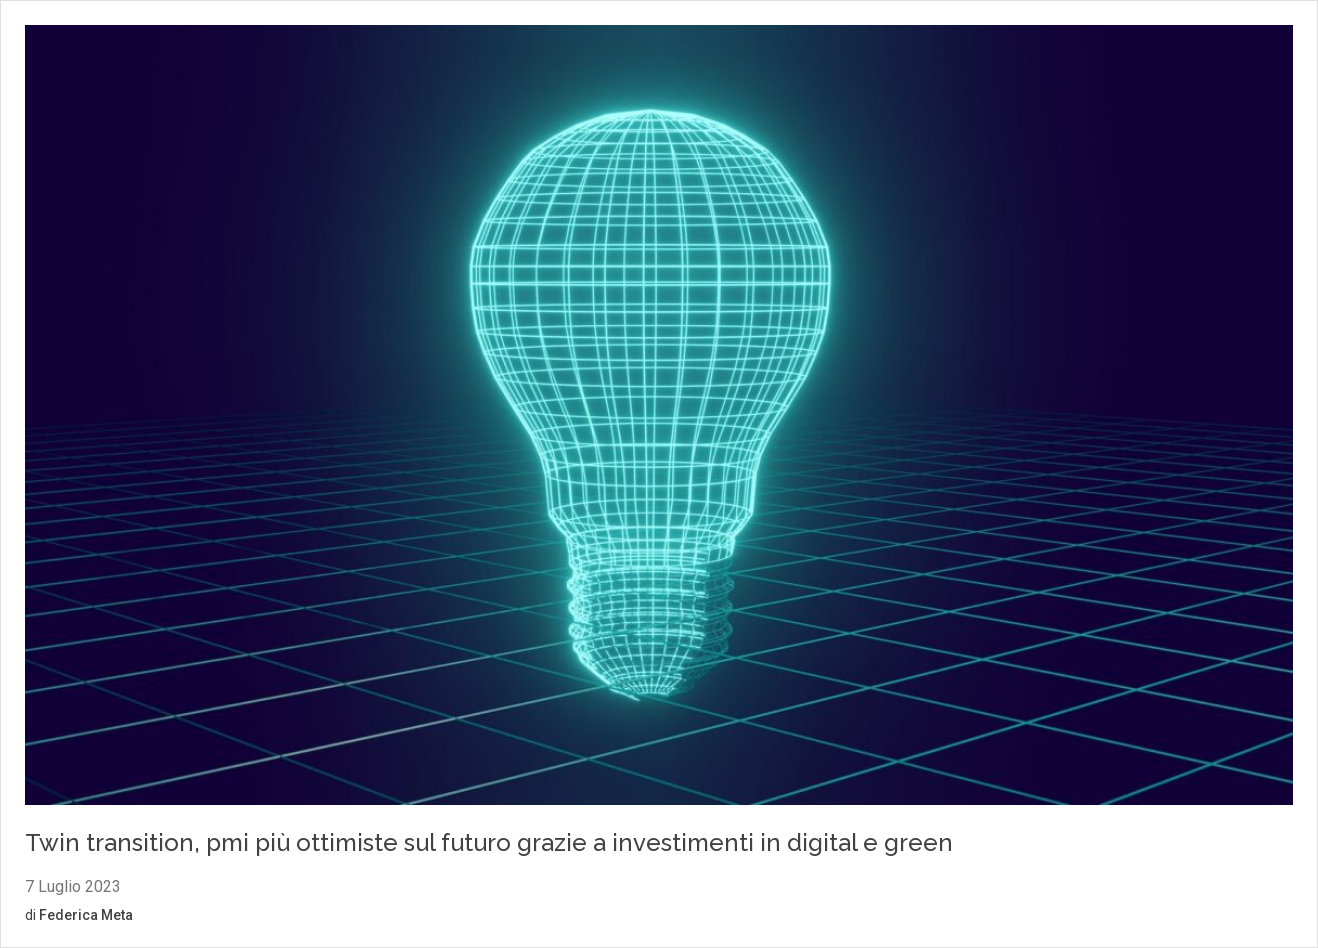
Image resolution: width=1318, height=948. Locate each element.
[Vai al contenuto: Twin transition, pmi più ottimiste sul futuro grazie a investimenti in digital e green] (659, 418)
